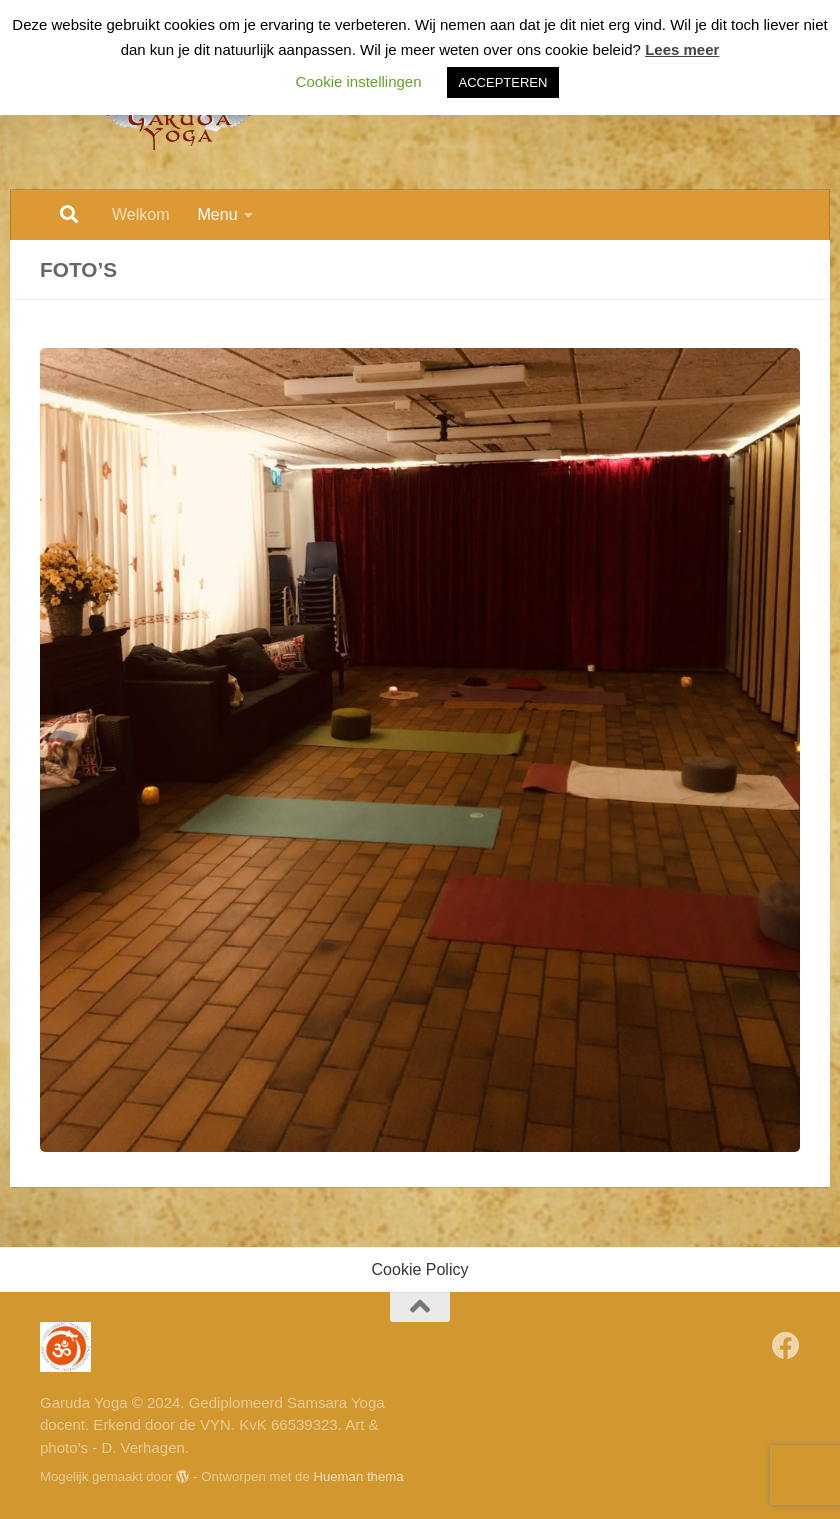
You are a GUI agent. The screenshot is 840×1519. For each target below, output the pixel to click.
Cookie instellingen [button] (359, 81)
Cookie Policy (420, 1269)
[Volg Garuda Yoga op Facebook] (786, 1346)
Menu (218, 214)
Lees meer (682, 49)
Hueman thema (358, 1476)
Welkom (141, 214)
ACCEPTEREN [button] (503, 82)
